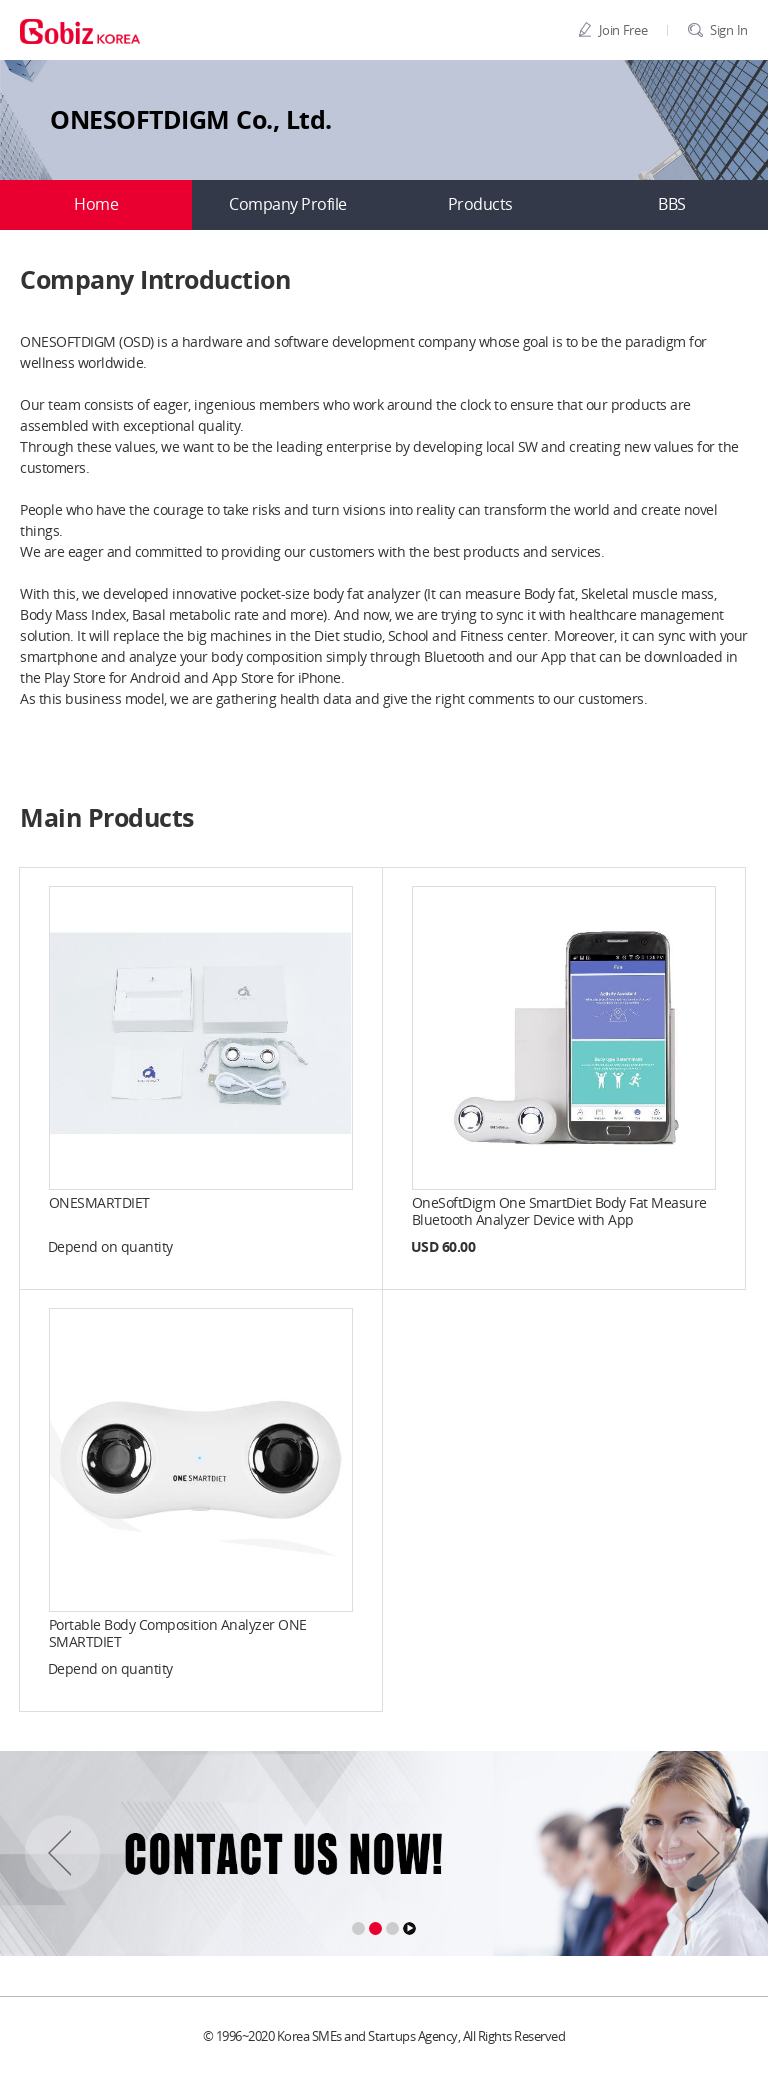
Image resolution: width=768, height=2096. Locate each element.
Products (480, 205)
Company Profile (288, 205)
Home (96, 205)
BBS (672, 205)
